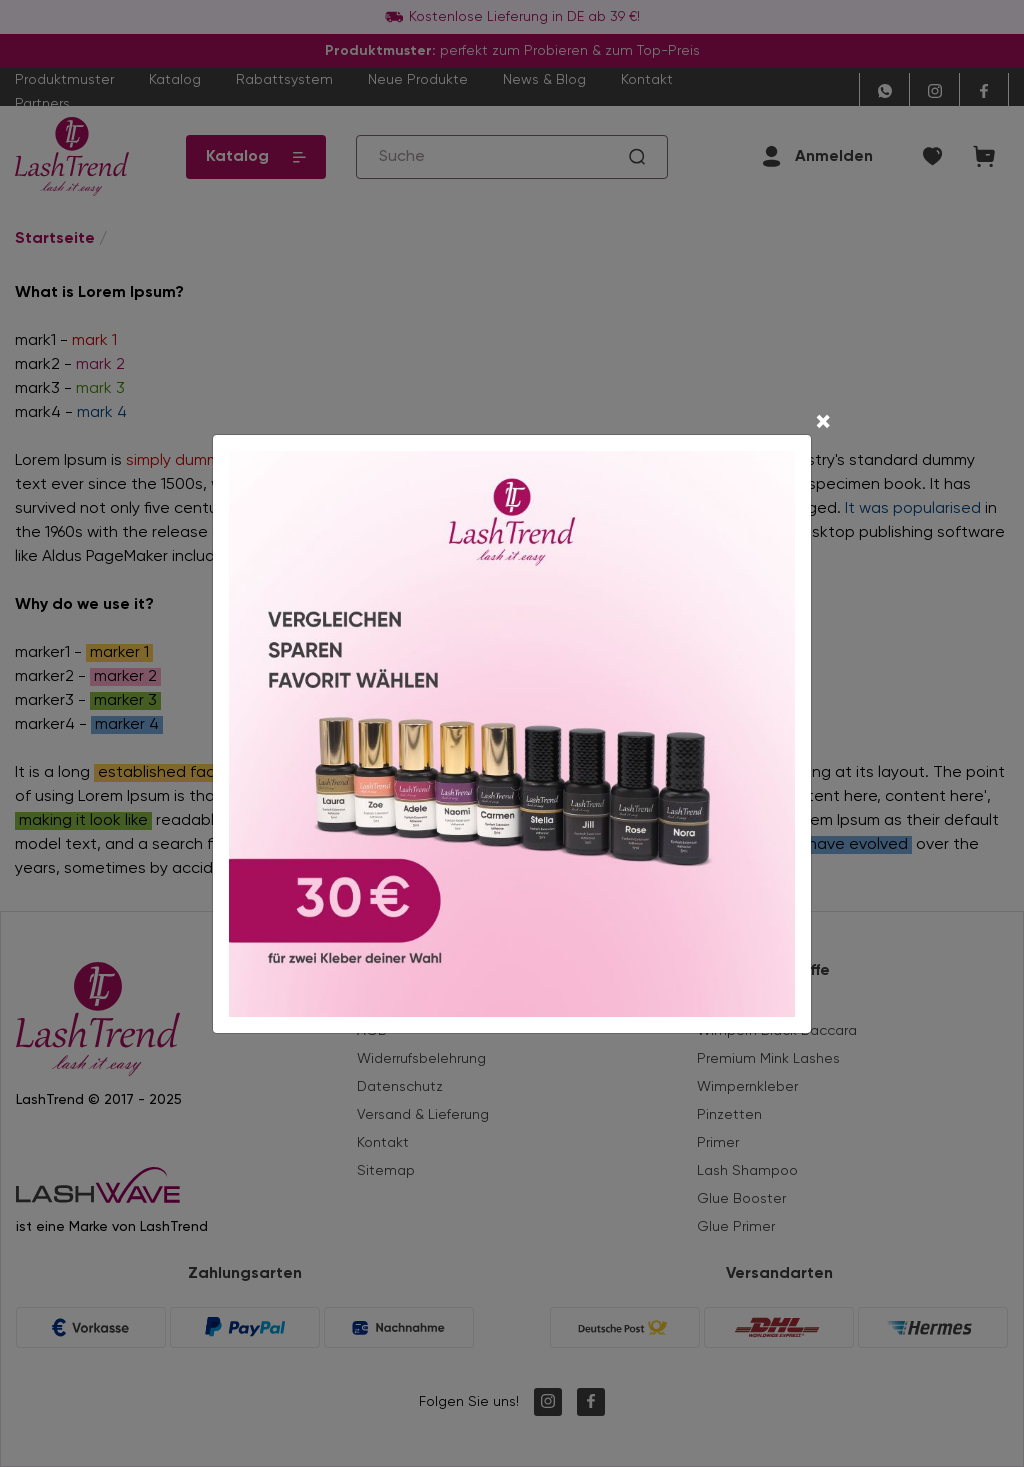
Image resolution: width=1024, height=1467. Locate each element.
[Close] (823, 424)
